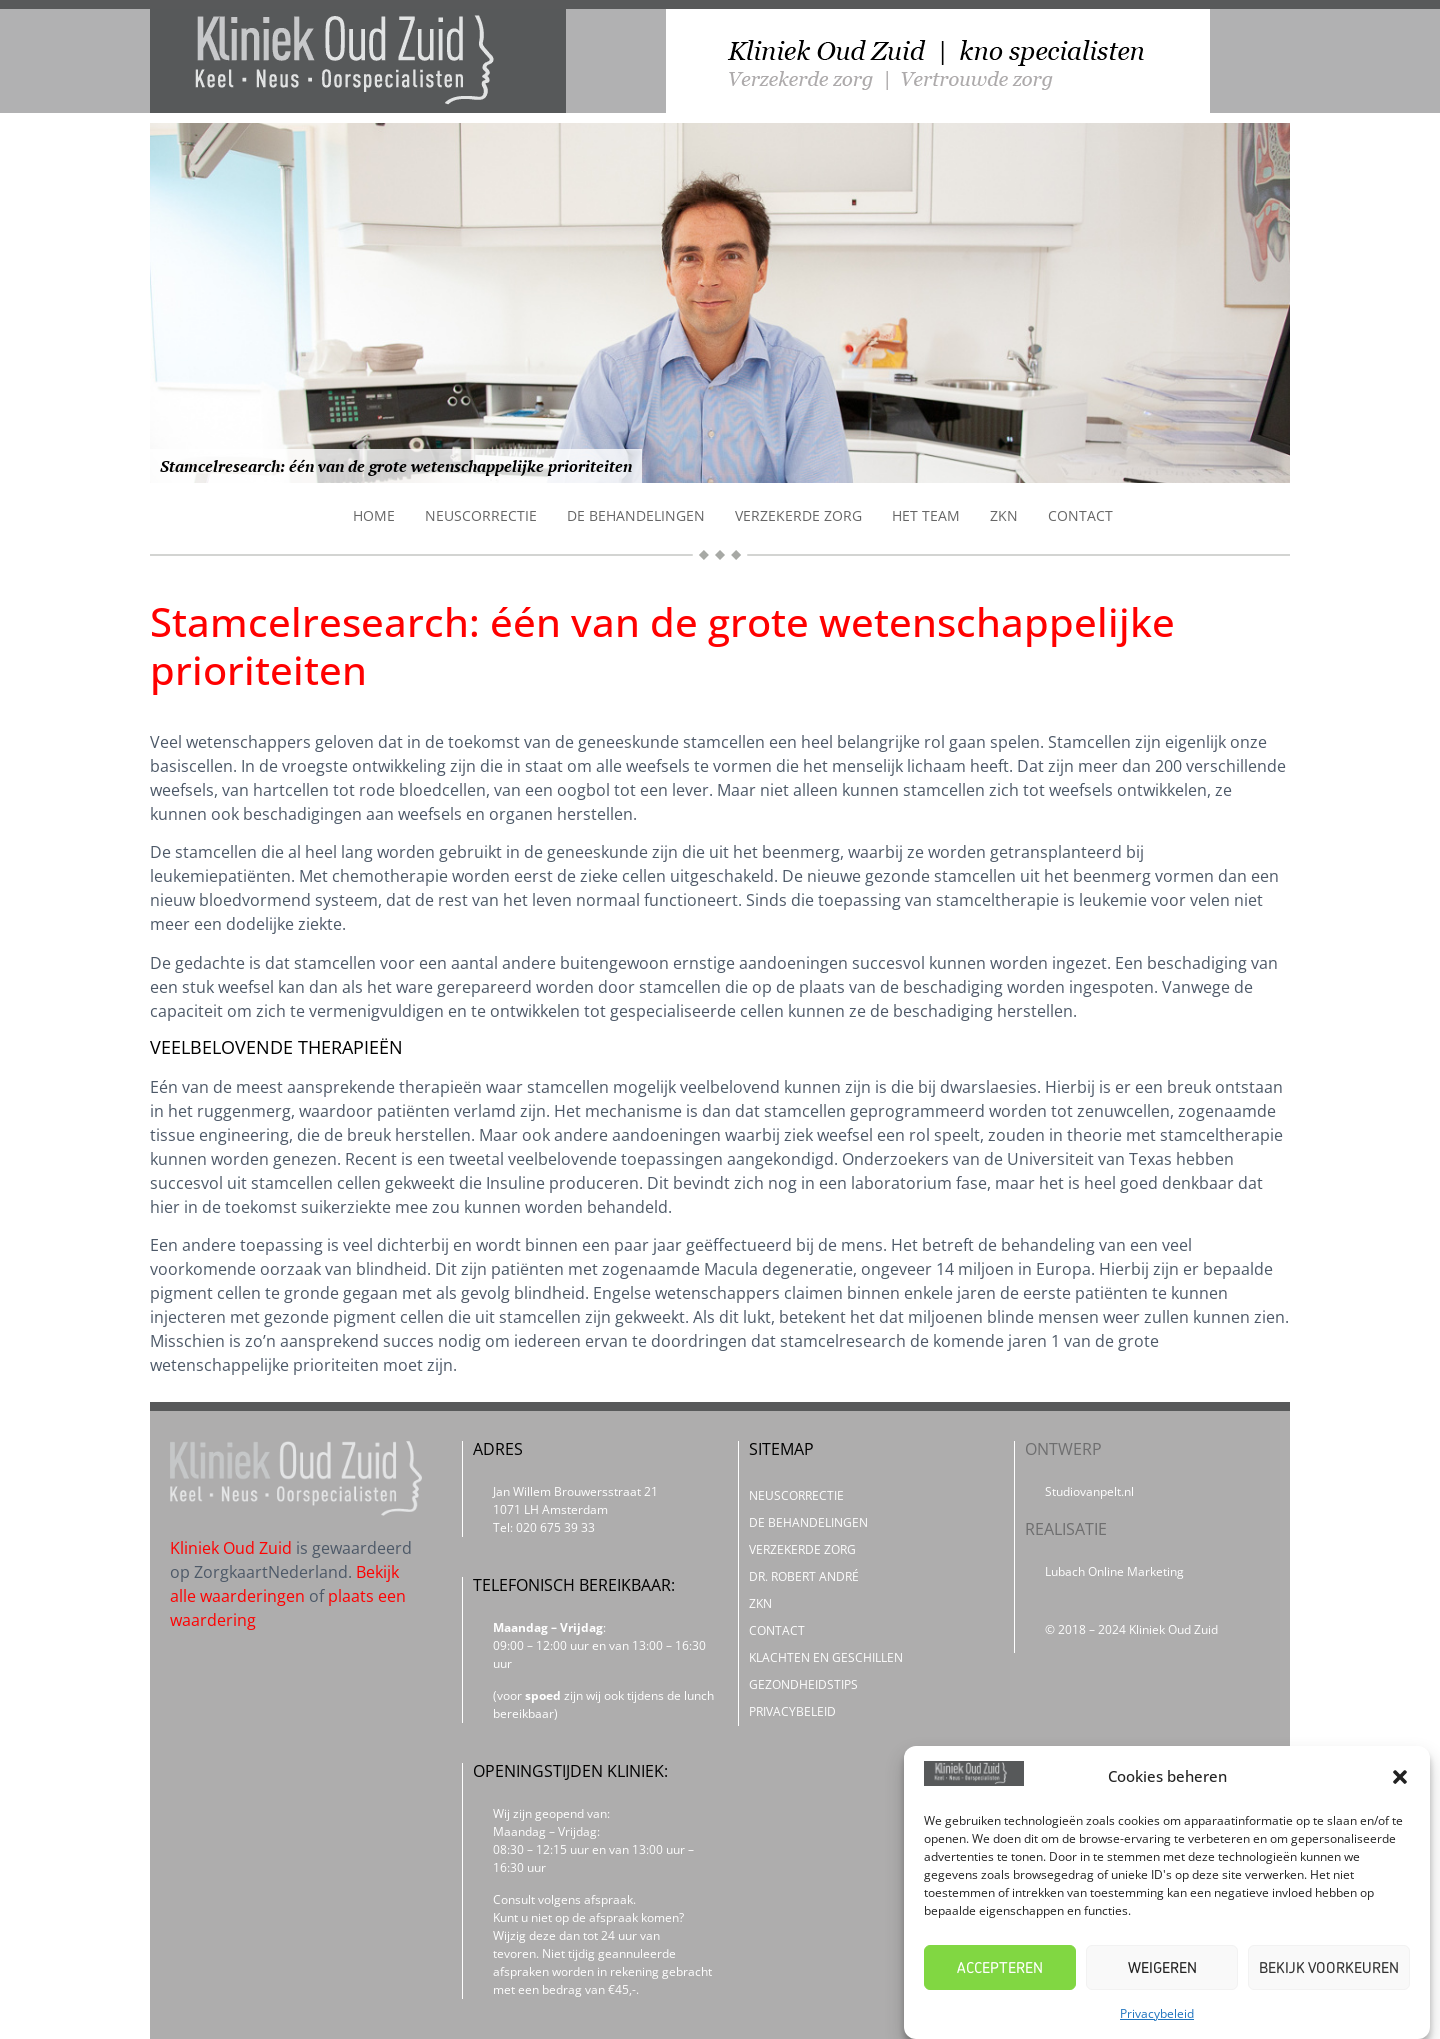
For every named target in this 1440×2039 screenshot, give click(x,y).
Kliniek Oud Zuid (231, 1548)
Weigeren (1162, 1967)
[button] (1400, 1777)
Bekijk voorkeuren (1329, 1967)
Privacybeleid (1157, 2013)
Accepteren (1000, 1967)
